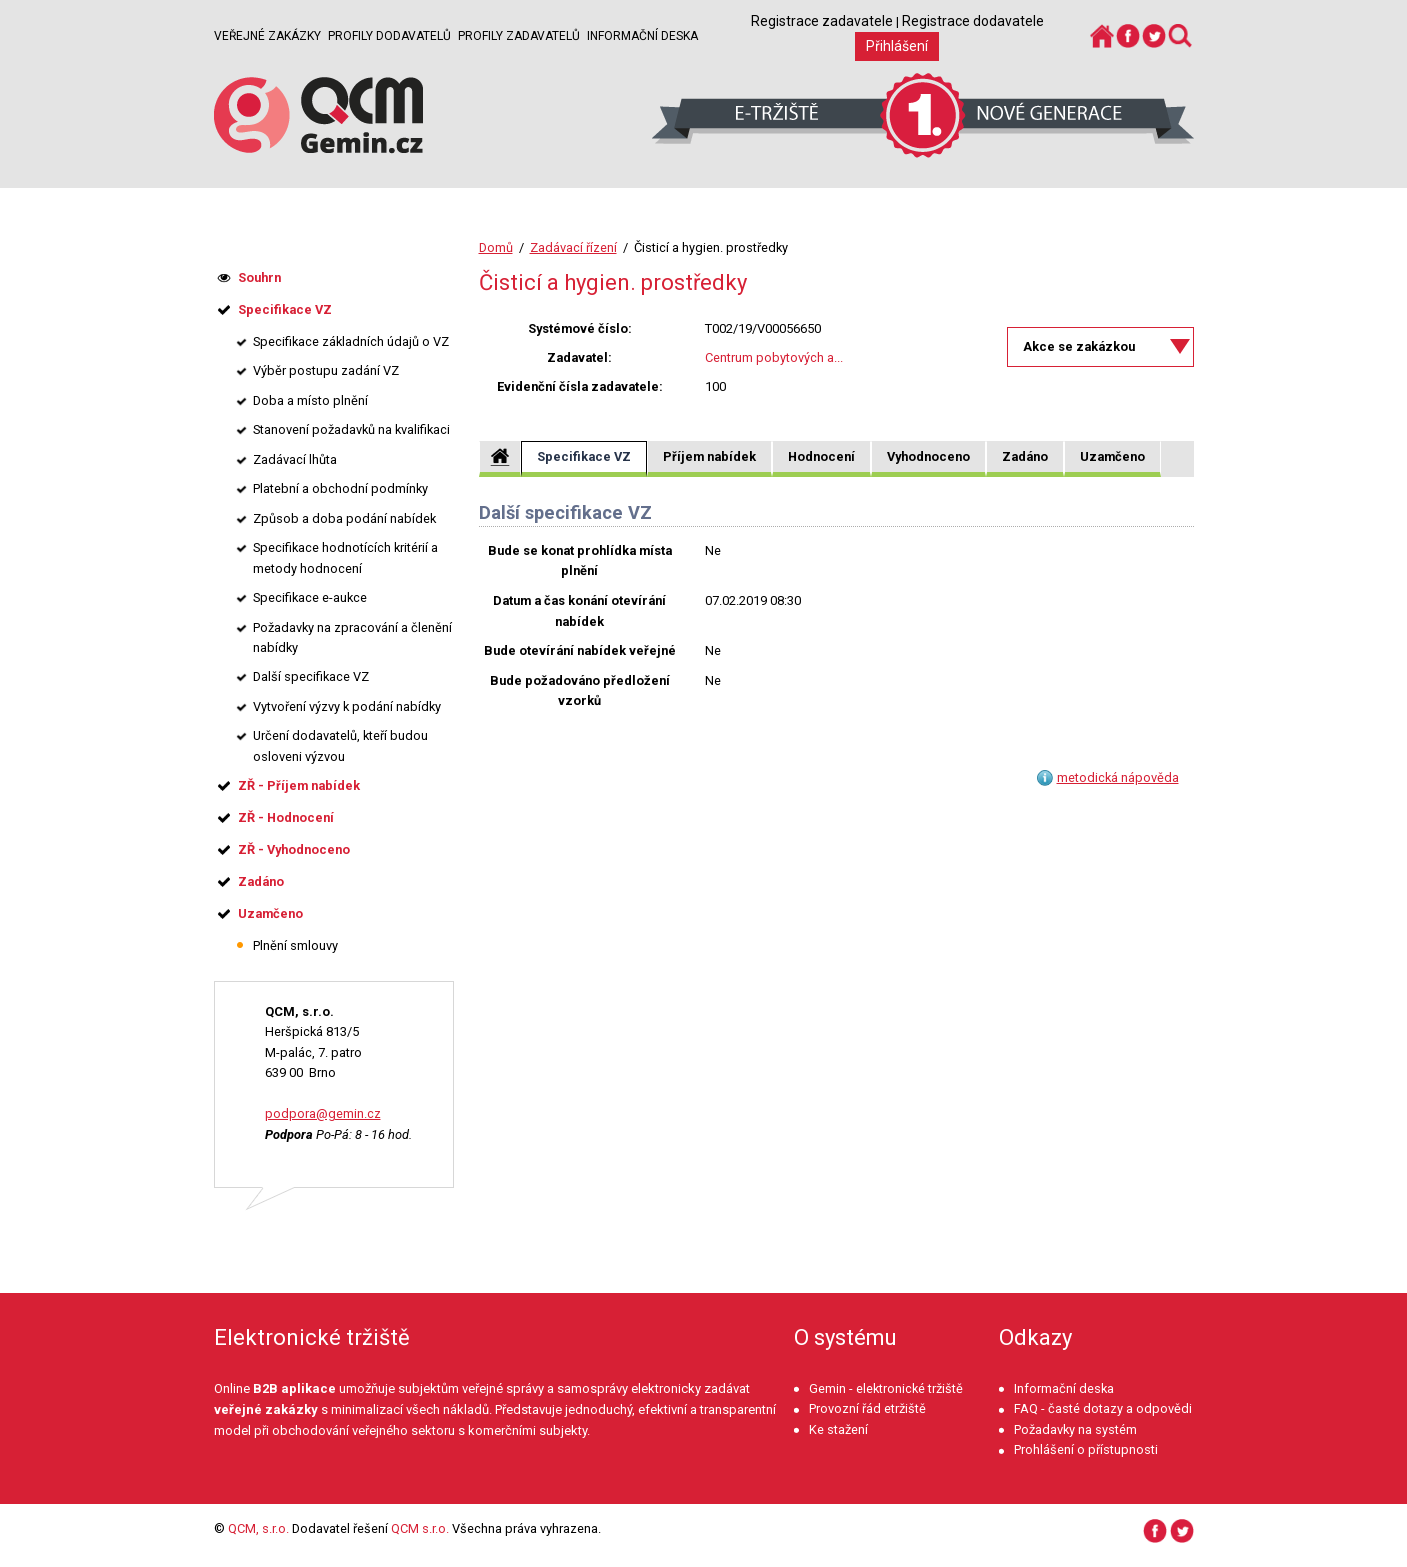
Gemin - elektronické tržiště (886, 1388)
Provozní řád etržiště (867, 1408)
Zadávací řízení (573, 247)
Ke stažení (838, 1429)
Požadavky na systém (1075, 1429)
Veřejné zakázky (267, 36)
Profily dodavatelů (389, 36)
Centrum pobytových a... (774, 357)
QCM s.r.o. (420, 1528)
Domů (496, 247)
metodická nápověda (1118, 777)
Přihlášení (897, 46)
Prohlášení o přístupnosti (1086, 1449)
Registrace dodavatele (973, 21)
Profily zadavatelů (519, 36)
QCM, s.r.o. (258, 1528)
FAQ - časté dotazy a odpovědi (1103, 1408)
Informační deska (642, 36)
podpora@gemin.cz (323, 1113)
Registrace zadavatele (822, 21)
